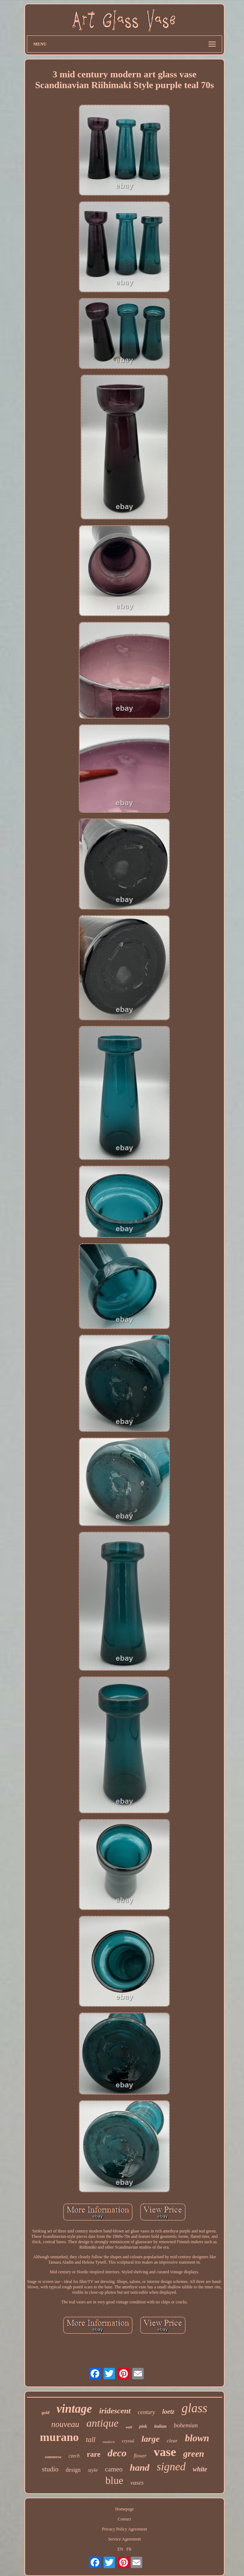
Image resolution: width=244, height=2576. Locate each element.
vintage (74, 2408)
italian (160, 2426)
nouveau (65, 2424)
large (151, 2438)
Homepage (124, 2509)
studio (50, 2469)
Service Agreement (124, 2539)
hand (139, 2467)
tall (91, 2439)
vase (165, 2452)
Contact (124, 2519)
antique (102, 2423)
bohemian (186, 2425)
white (200, 2469)
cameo (114, 2469)
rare (93, 2454)
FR (129, 2549)
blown (197, 2438)
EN (120, 2549)
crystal (128, 2440)
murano (59, 2437)
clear (172, 2440)
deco (116, 2453)
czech (74, 2456)
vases (137, 2482)
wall (129, 2427)
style (93, 2470)
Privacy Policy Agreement (124, 2529)
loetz (168, 2411)
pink (143, 2426)
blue (114, 2480)
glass (194, 2408)
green (193, 2454)
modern (108, 2442)
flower (140, 2456)
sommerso (53, 2457)
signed (171, 2466)
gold (45, 2412)
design (73, 2470)
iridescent (115, 2410)
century (146, 2412)
